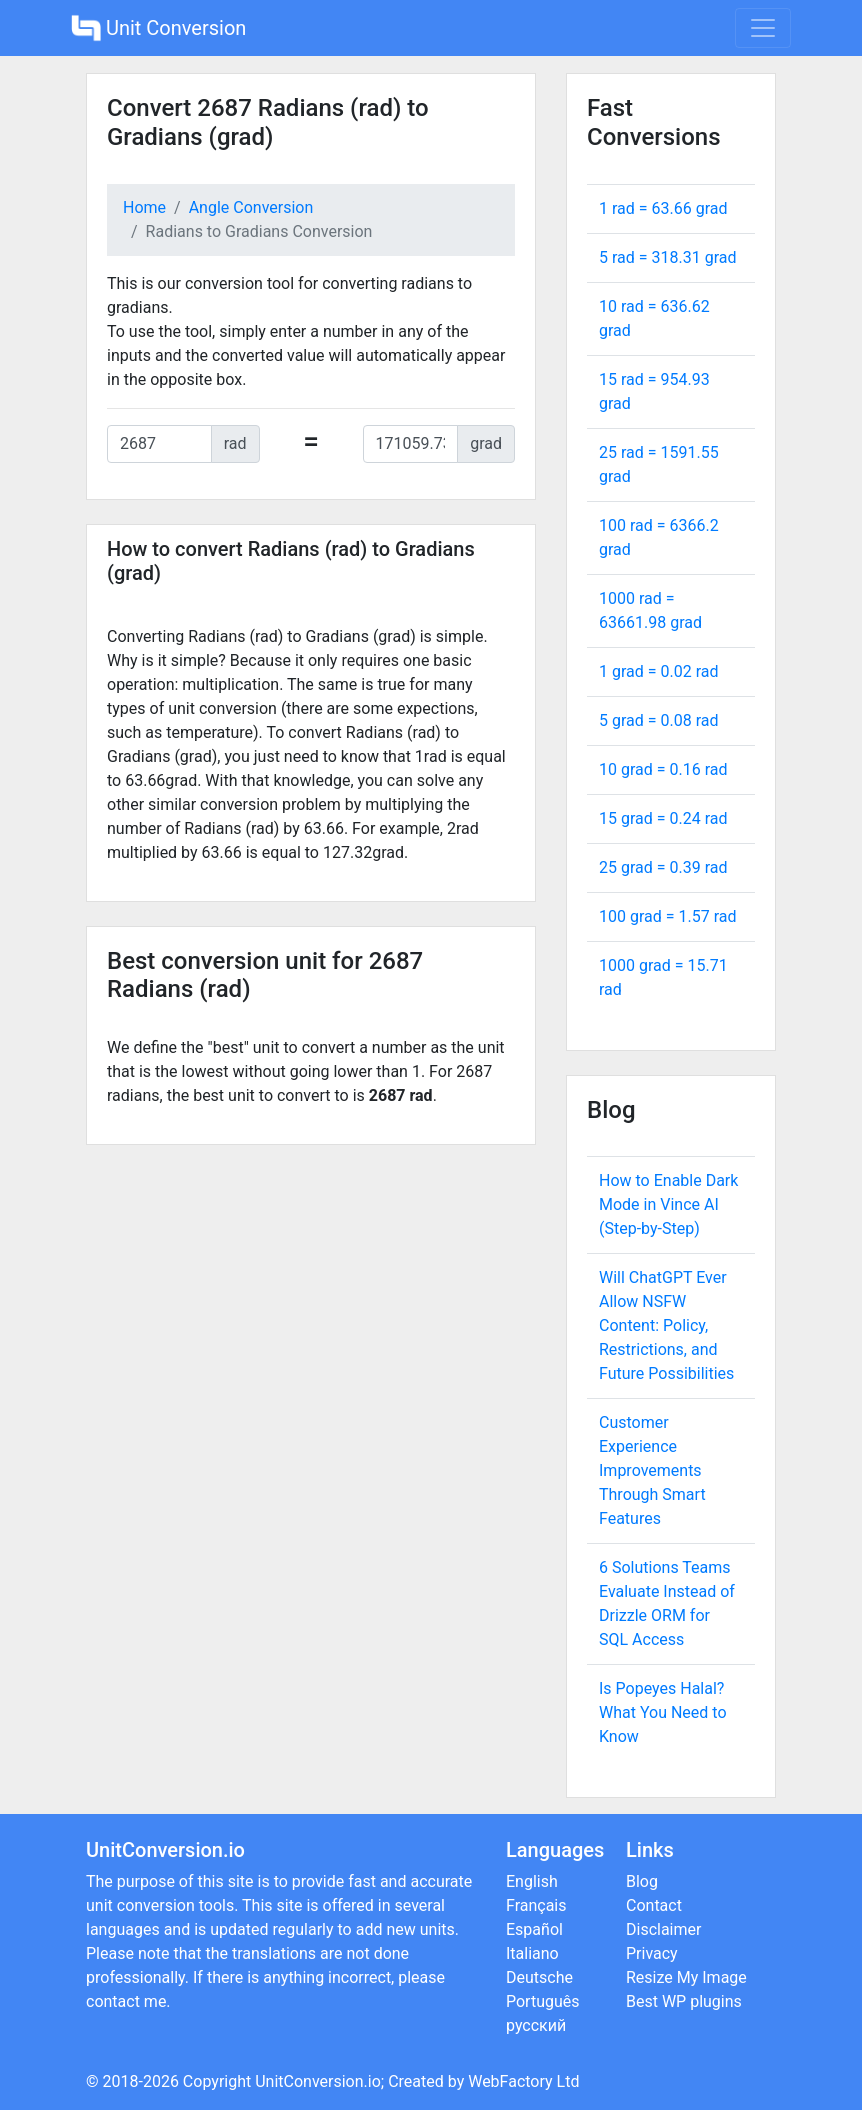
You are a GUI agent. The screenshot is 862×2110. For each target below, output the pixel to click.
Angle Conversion (251, 207)
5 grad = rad (659, 720)
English (532, 1881)
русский (536, 2025)
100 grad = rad (668, 916)
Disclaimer (663, 1929)
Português (543, 2001)
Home (144, 207)
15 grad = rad (663, 818)
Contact (654, 1905)
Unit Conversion (158, 28)
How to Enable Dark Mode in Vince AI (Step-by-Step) (668, 1204)
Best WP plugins (684, 2001)
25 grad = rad (663, 867)
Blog (642, 1881)
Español (534, 1929)
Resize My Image (686, 1977)
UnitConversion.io (318, 2081)
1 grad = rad (659, 671)
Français (536, 1905)
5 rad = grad (668, 257)
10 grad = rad (663, 769)
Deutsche (539, 1977)
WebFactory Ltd (523, 2081)
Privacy (652, 1953)
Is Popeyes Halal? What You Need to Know (663, 1712)
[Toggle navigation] (763, 28)
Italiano (532, 1953)
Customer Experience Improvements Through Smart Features (652, 1470)
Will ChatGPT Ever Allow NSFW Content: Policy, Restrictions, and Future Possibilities (666, 1325)
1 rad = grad (663, 208)
